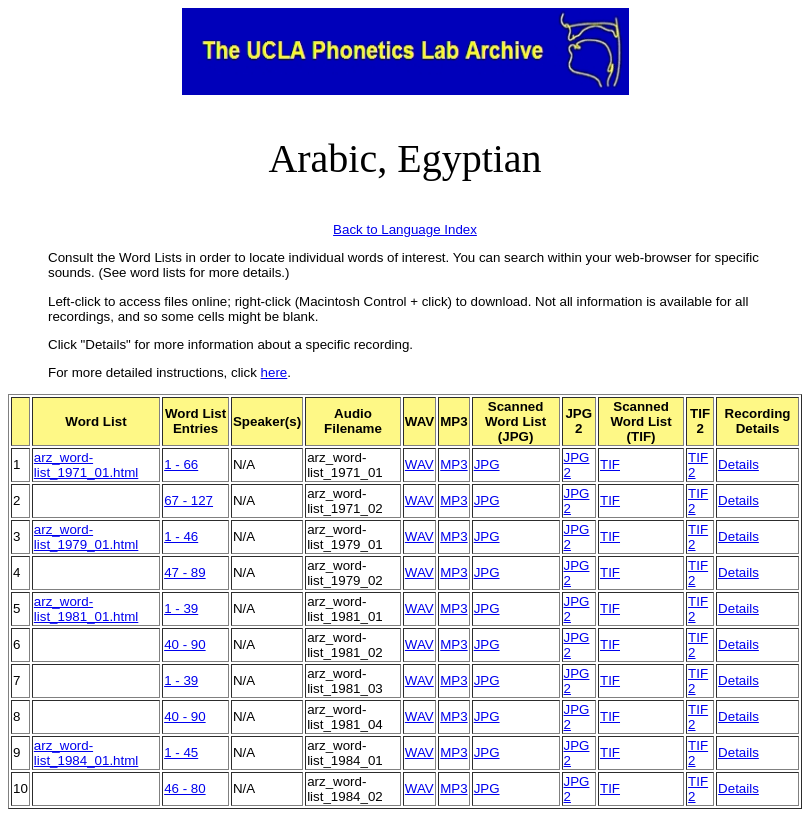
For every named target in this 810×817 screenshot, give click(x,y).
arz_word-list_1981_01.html (86, 609)
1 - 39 (181, 608)
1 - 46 (181, 536)
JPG (487, 464)
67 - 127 (188, 500)
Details (738, 464)
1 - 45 (181, 752)
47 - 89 (185, 572)
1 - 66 (181, 464)
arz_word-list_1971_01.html (86, 465)
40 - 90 (185, 644)
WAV (419, 464)
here (274, 372)
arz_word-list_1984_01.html (86, 753)
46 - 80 (185, 788)
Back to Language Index (405, 229)
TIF (610, 464)
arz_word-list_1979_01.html (86, 537)
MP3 (453, 464)
